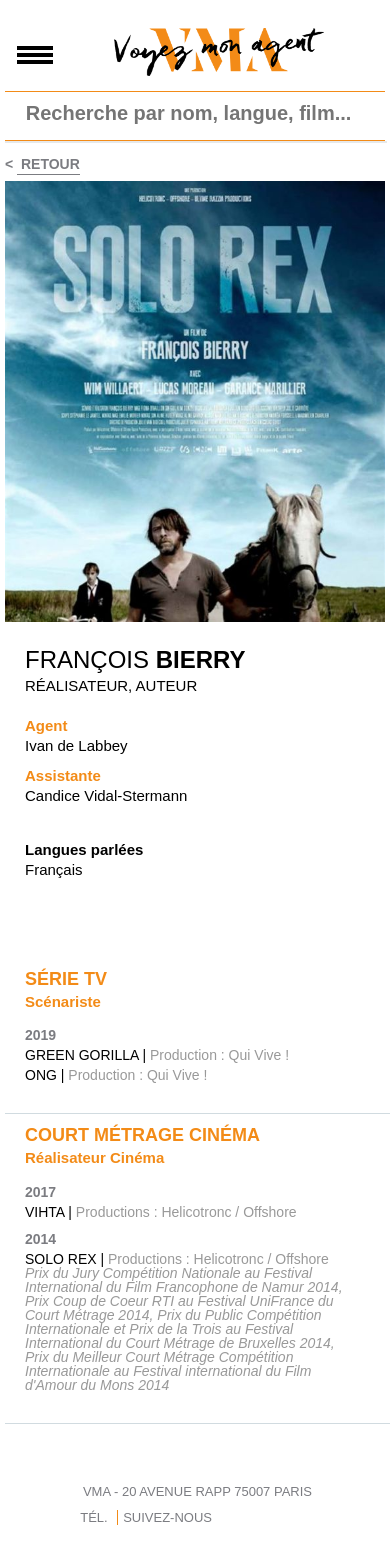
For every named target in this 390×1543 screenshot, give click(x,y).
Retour (48, 164)
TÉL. (93, 1517)
